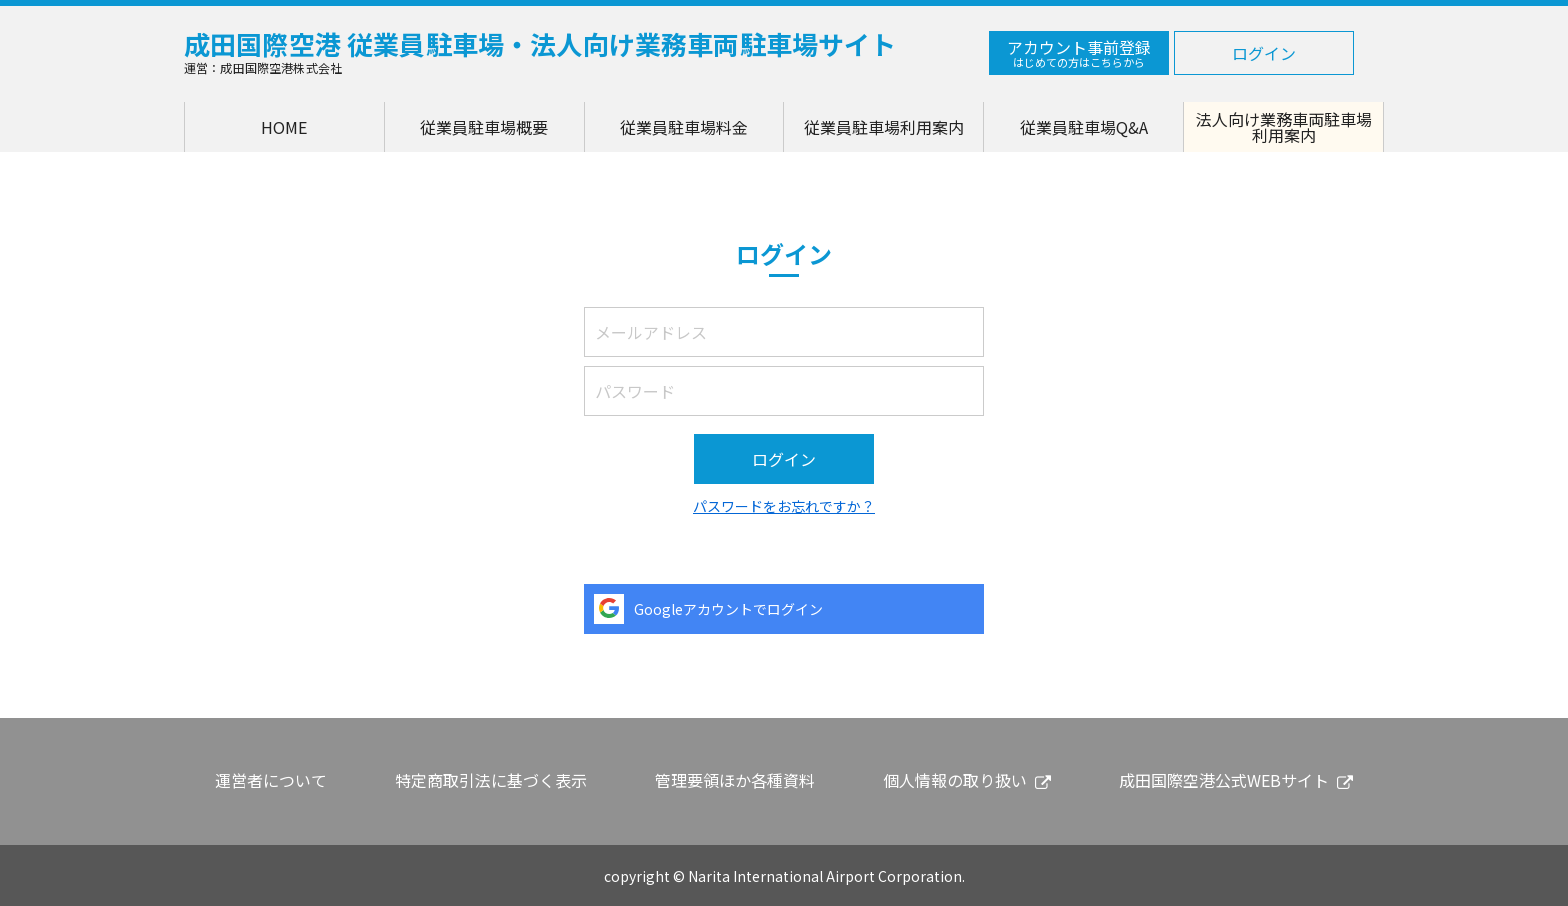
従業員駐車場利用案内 (884, 127)
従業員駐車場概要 (484, 127)
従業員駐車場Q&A (1084, 127)
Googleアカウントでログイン (728, 609)
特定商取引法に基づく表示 (491, 780)
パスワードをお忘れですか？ (784, 506)
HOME (284, 127)
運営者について (271, 780)
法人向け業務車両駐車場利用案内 (1284, 127)
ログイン (1264, 53)
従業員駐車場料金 (684, 127)
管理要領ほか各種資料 (735, 780)
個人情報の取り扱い (955, 780)
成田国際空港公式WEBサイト (1224, 780)
